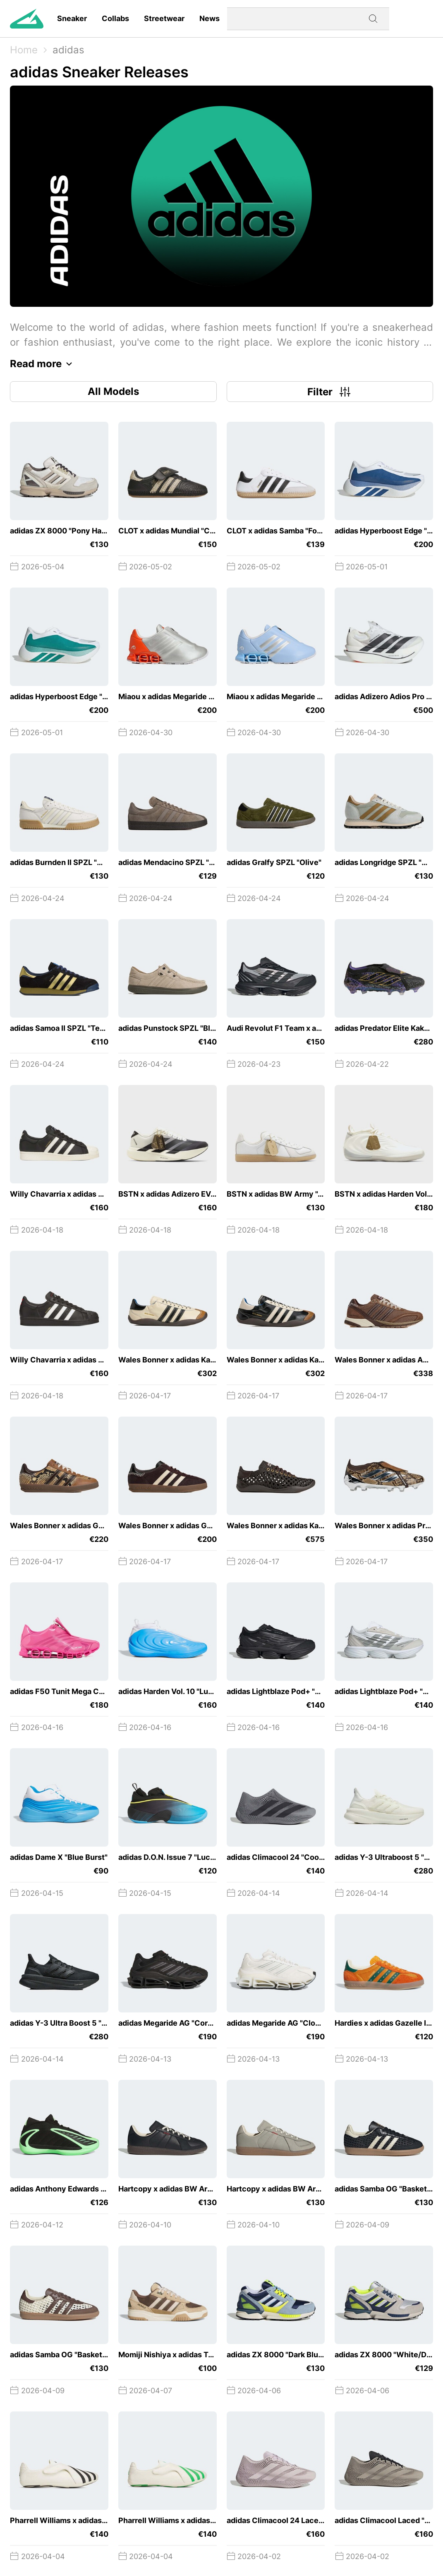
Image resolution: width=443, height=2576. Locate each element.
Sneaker (72, 18)
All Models (113, 391)
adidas (68, 50)
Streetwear (164, 18)
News (209, 18)
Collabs (115, 18)
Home (24, 50)
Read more (43, 363)
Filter (329, 391)
